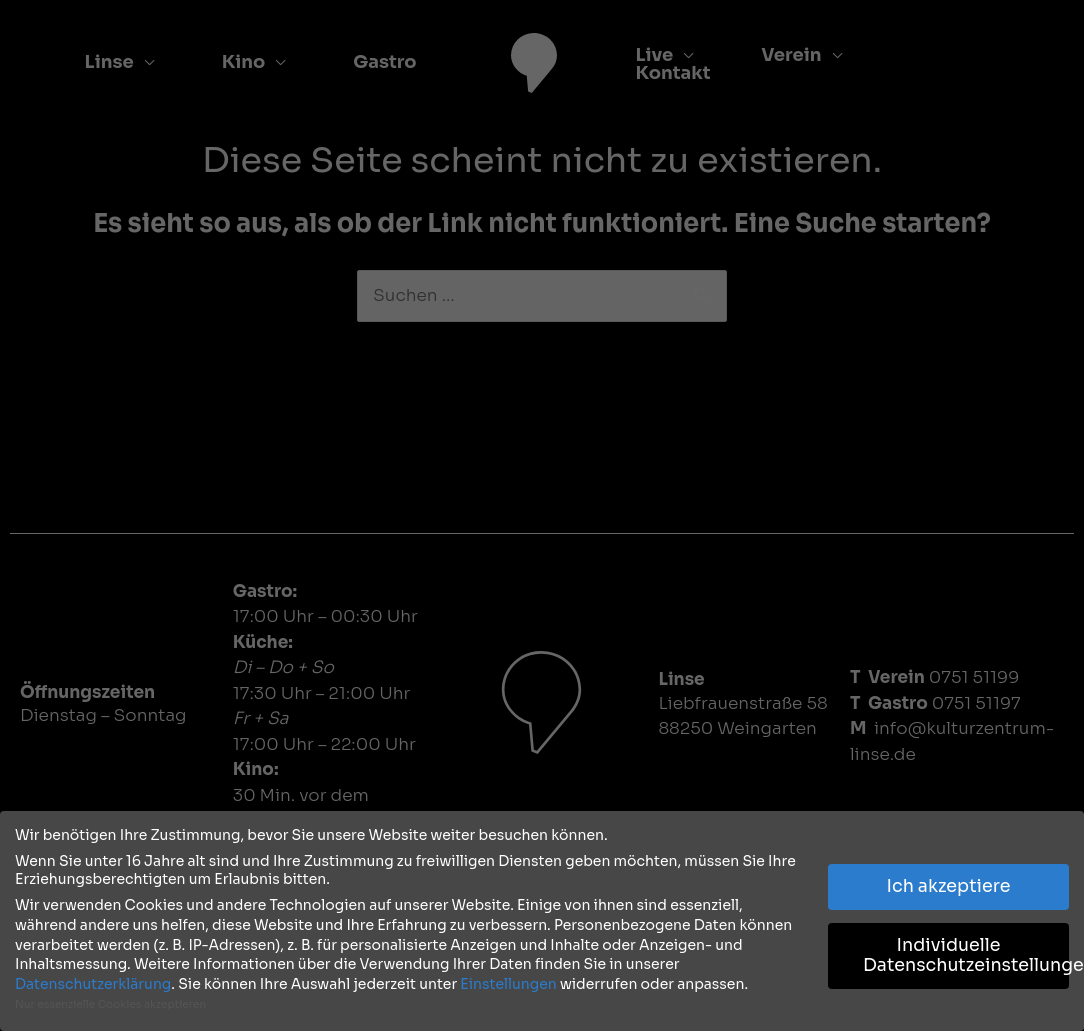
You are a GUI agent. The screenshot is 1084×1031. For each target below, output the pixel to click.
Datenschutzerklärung (93, 980)
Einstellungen (508, 980)
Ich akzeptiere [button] (949, 883)
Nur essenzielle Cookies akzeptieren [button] (110, 1001)
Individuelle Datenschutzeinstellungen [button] (966, 952)
